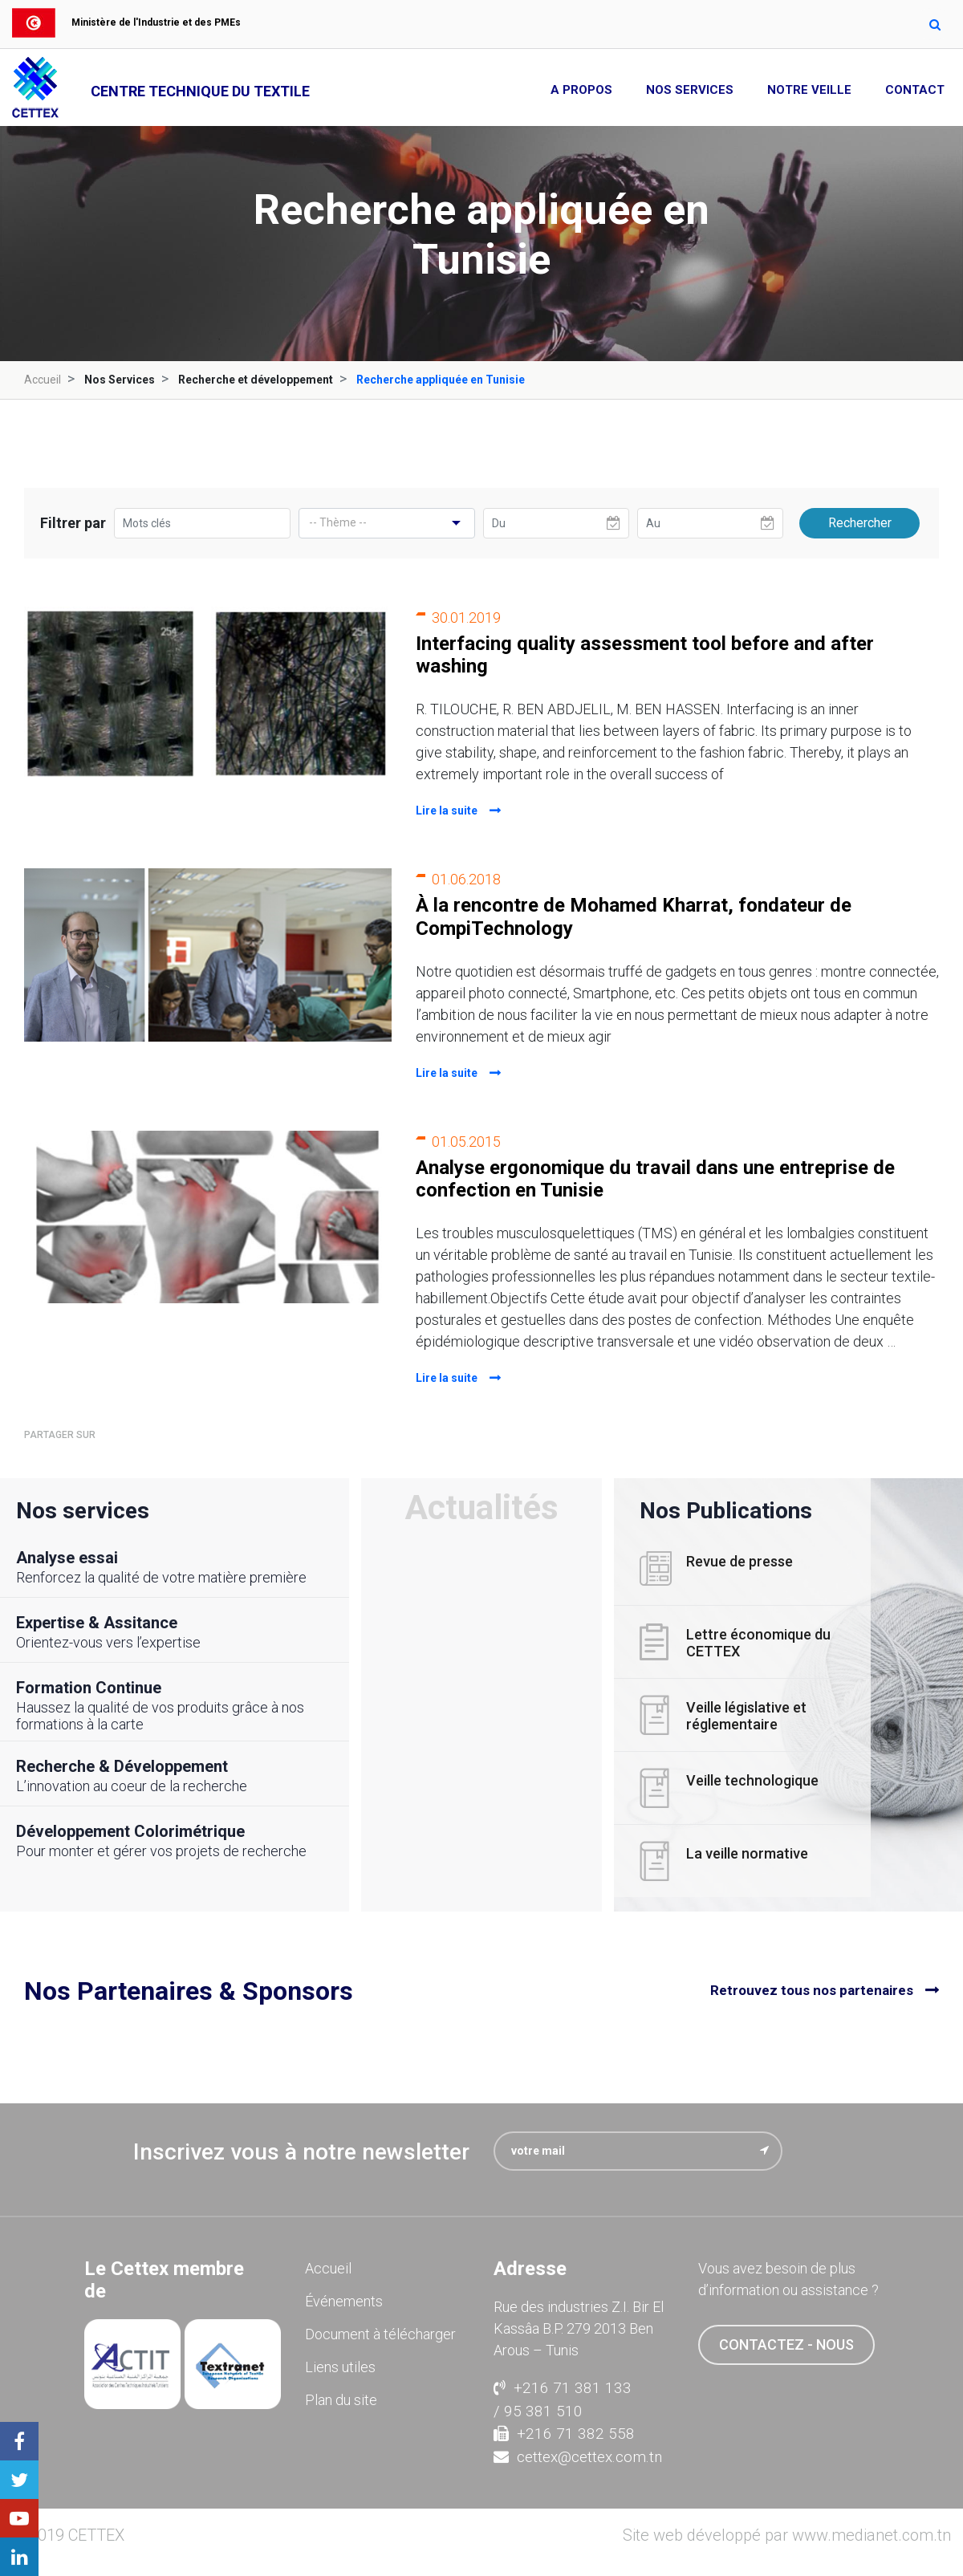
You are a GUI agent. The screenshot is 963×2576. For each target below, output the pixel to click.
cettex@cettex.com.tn (578, 2457)
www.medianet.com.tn (871, 2535)
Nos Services (689, 90)
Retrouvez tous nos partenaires (811, 1990)
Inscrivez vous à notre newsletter (301, 2152)
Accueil (42, 379)
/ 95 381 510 (538, 2411)
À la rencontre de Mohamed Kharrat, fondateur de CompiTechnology (633, 917)
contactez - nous (786, 2344)
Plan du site (341, 2399)
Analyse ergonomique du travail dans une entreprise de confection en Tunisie (655, 1179)
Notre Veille (809, 90)
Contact (915, 90)
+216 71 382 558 (564, 2433)
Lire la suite (446, 810)
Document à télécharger (380, 2334)
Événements (344, 2301)
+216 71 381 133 (563, 2388)
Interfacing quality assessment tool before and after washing (645, 655)
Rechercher (860, 522)
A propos (581, 90)
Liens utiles (340, 2367)
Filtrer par (73, 522)
